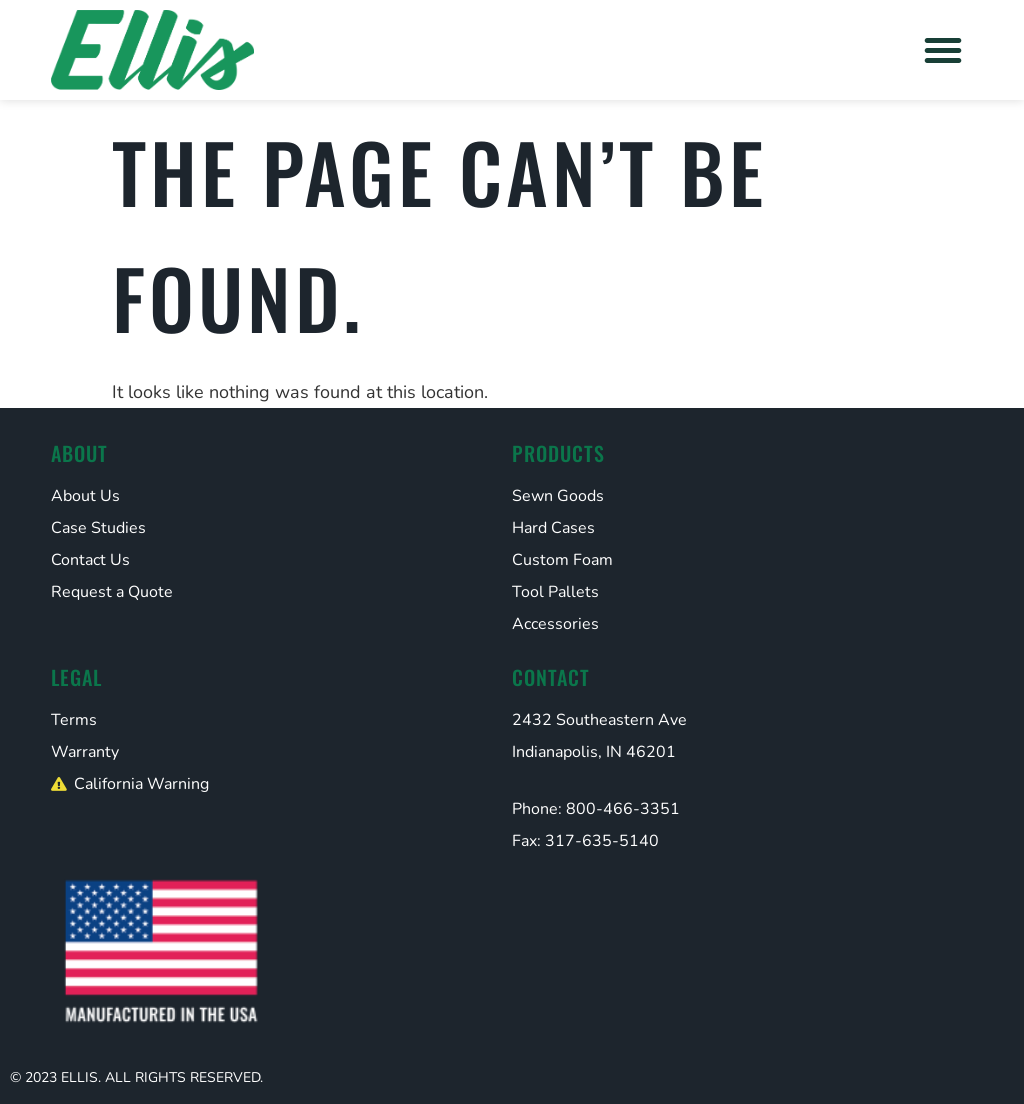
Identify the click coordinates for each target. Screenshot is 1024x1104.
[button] (943, 50)
